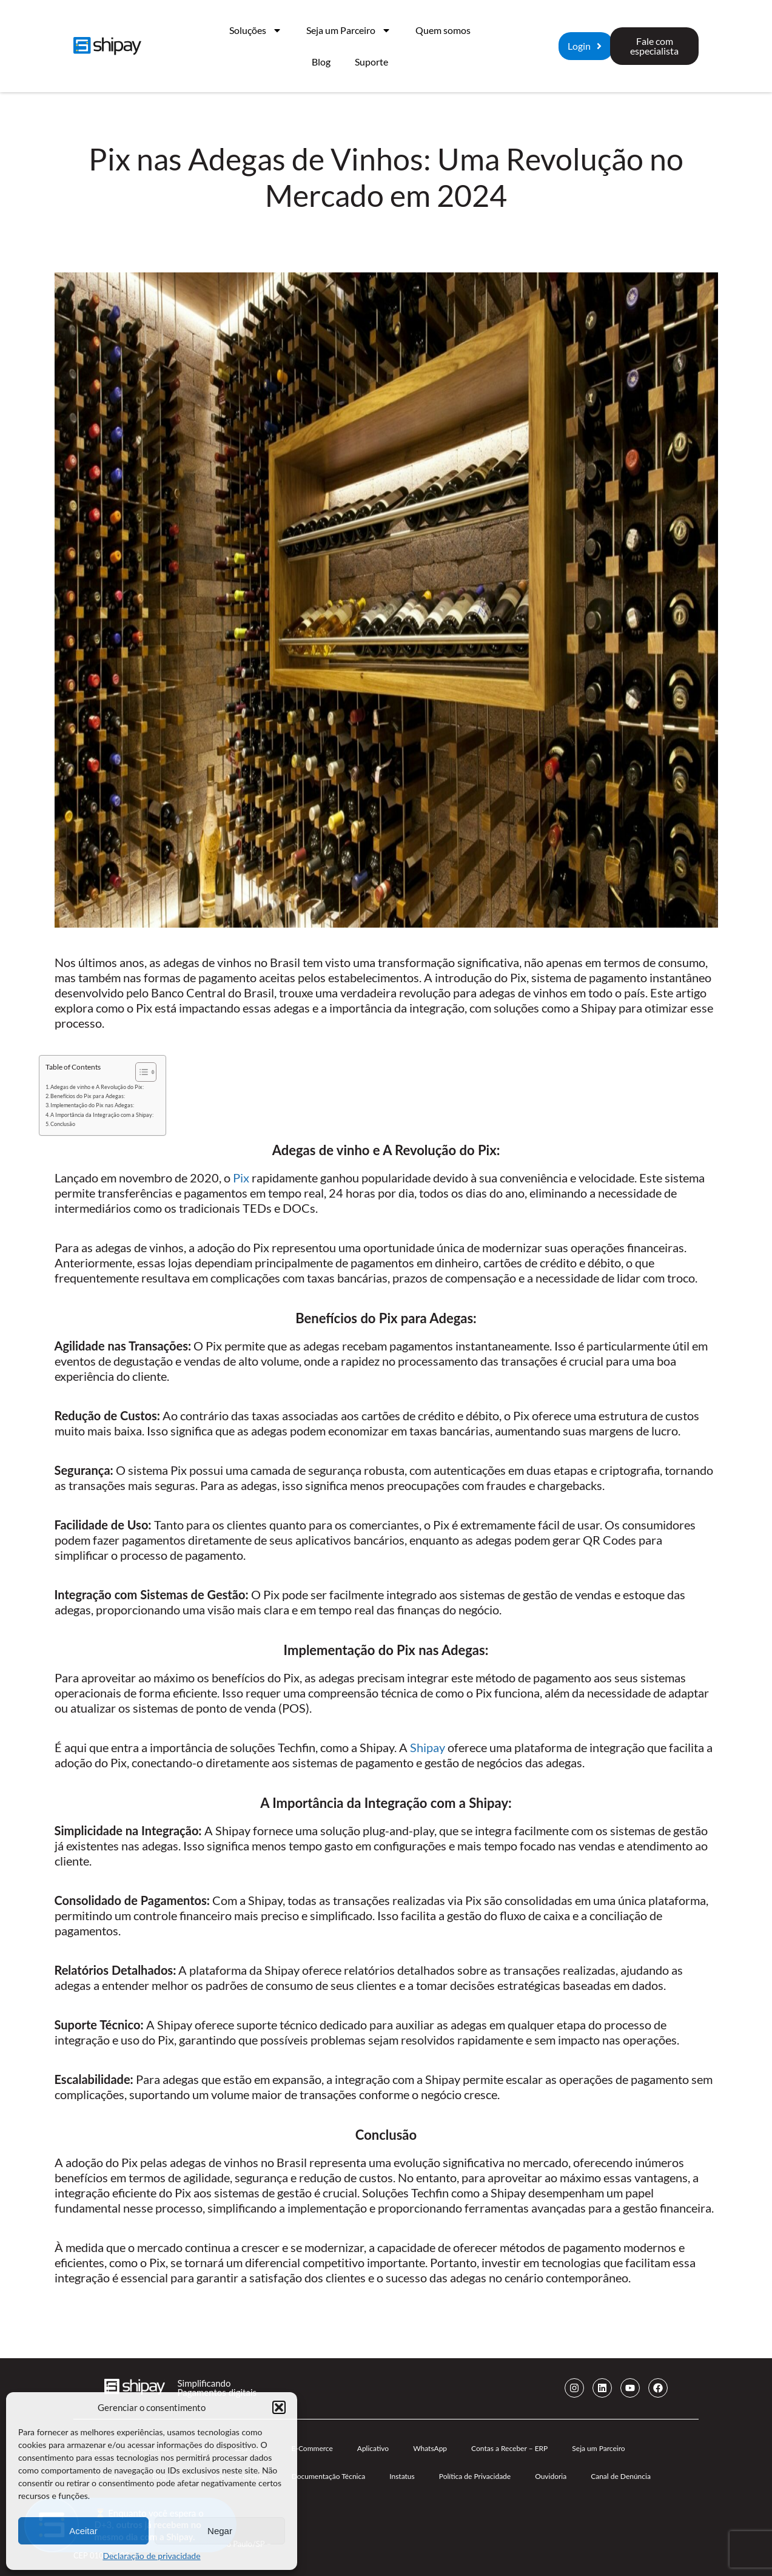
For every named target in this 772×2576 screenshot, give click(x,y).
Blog (321, 61)
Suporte (371, 61)
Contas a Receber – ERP (509, 2448)
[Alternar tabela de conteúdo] (139, 1072)
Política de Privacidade (475, 2476)
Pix (241, 1177)
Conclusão (62, 1124)
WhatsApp (430, 2448)
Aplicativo (373, 2448)
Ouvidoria (550, 2476)
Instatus (402, 2476)
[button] (279, 2407)
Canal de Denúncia (621, 2476)
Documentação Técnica (329, 2476)
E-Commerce (312, 2448)
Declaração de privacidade (151, 2556)
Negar (219, 2531)
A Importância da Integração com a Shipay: (101, 1114)
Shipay (427, 1747)
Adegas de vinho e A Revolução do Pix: (97, 1087)
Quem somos (443, 30)
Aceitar (83, 2531)
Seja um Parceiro (348, 30)
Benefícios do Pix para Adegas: (87, 1096)
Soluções (255, 30)
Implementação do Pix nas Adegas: (92, 1105)
